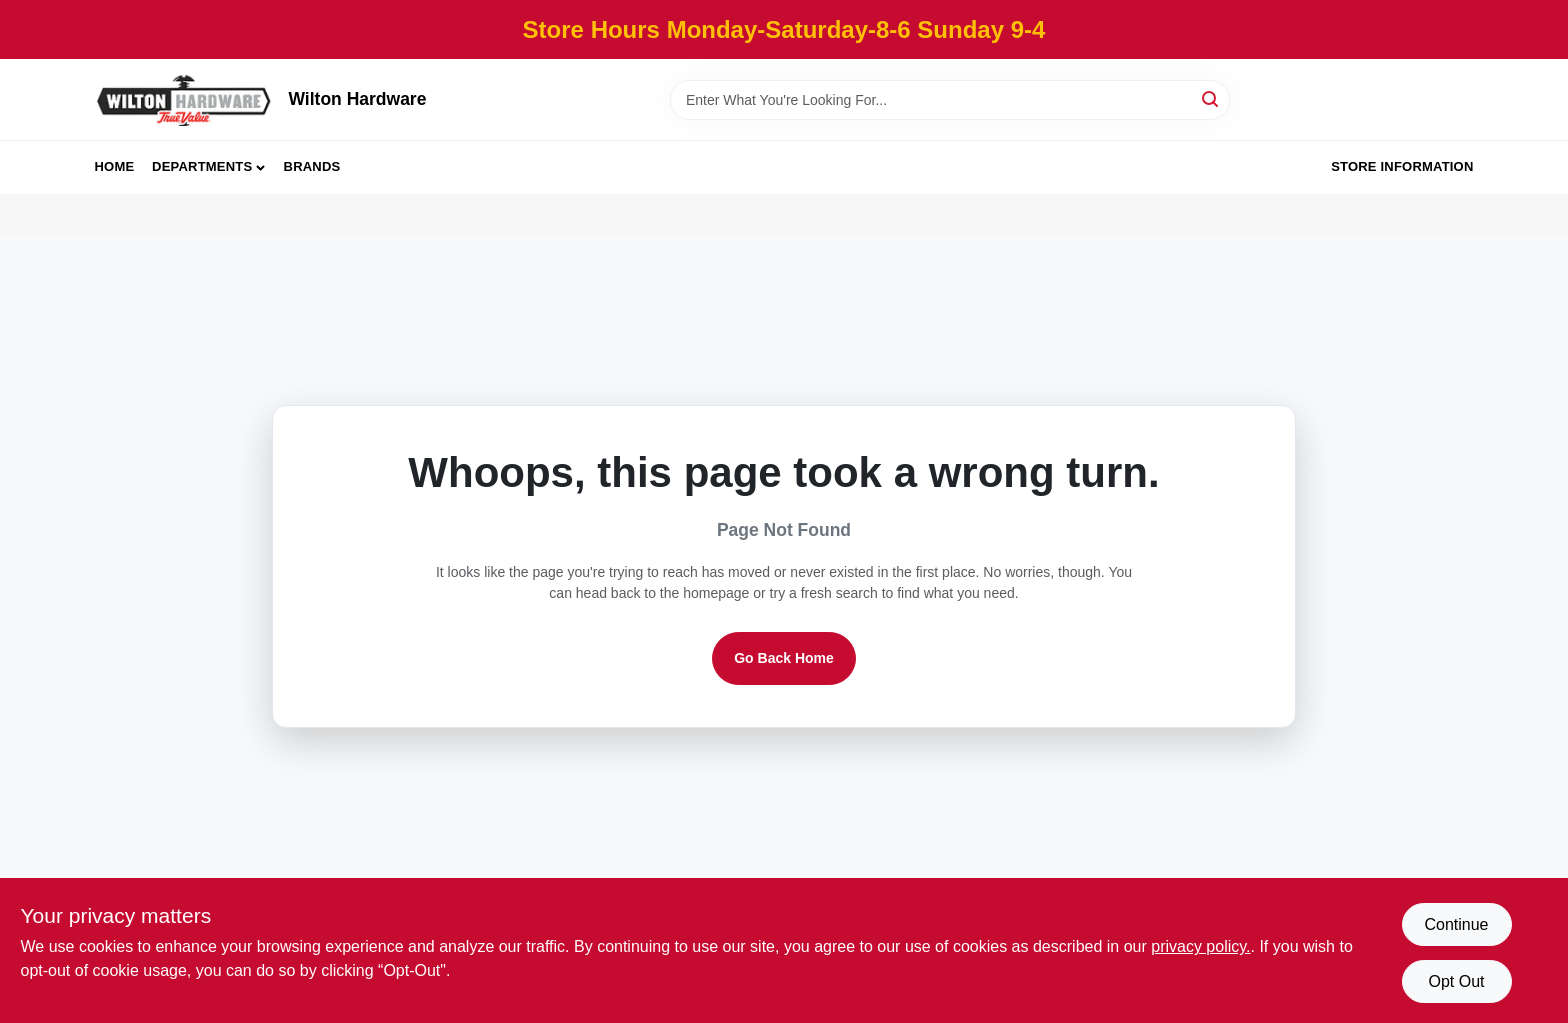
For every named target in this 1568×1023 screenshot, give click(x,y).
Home (115, 166)
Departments (202, 166)
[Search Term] (950, 100)
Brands (312, 166)
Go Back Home (784, 658)
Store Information (1402, 166)
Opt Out (1456, 981)
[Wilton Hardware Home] (185, 99)
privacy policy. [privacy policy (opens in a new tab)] (1200, 946)
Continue (1456, 924)
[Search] (1211, 98)
